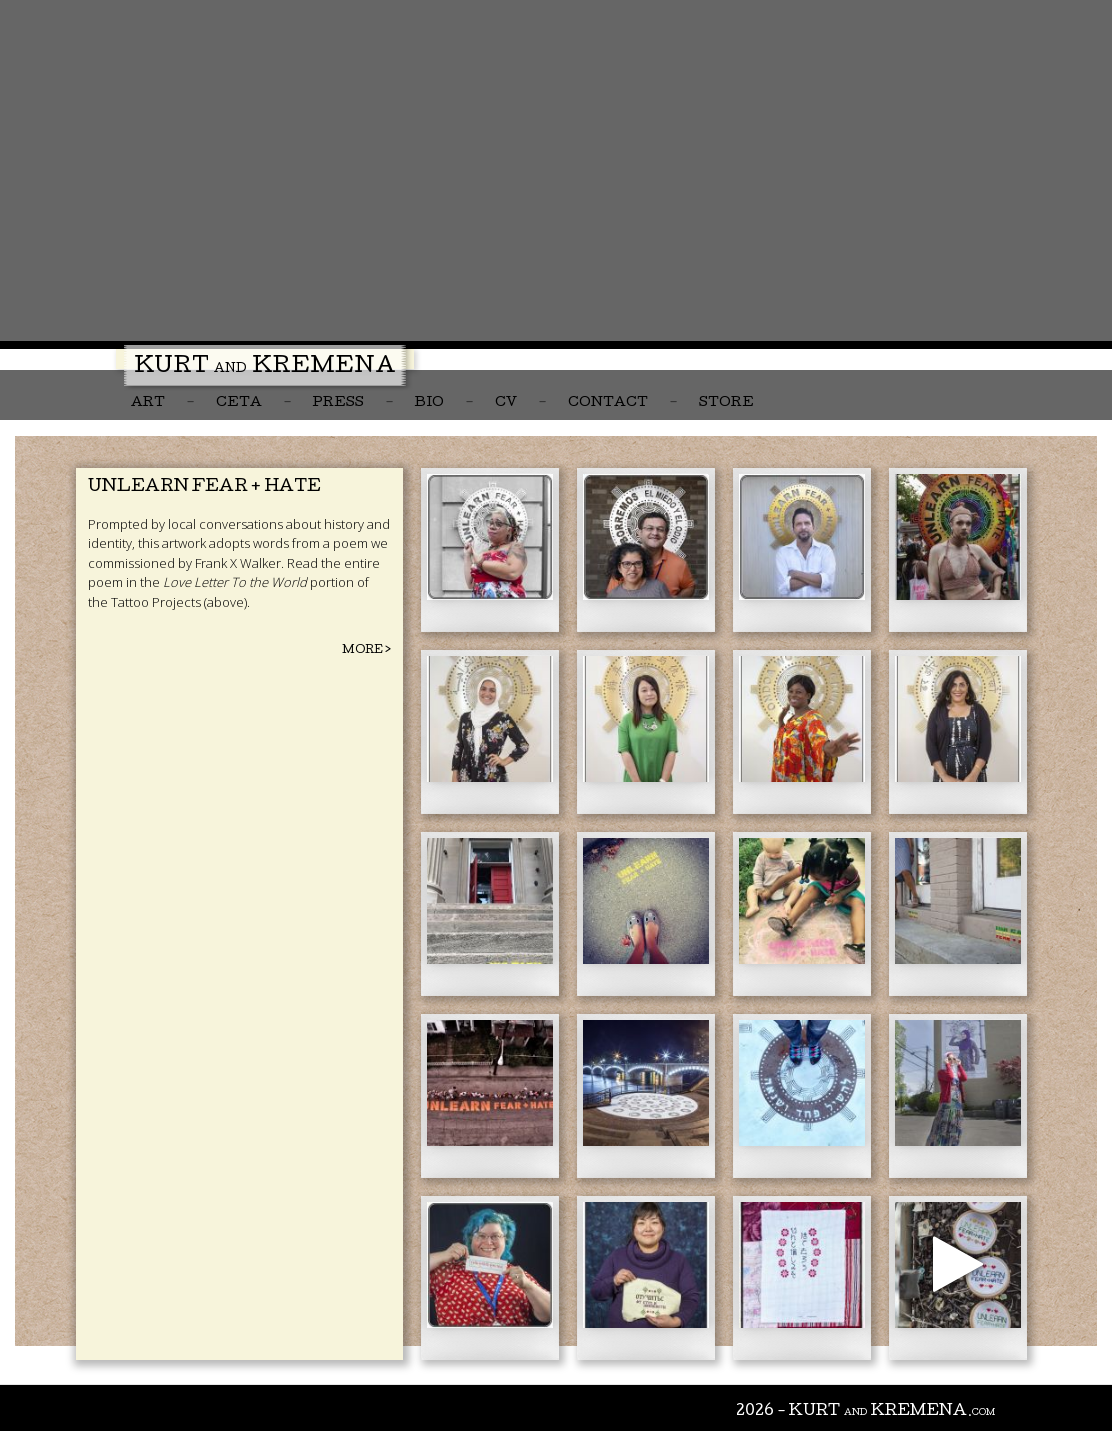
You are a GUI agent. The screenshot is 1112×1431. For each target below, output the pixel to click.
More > (366, 650)
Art (148, 403)
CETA (239, 403)
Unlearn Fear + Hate (204, 487)
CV (506, 403)
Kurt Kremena (265, 368)
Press (338, 403)
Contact (608, 403)
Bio (429, 403)
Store (726, 403)
